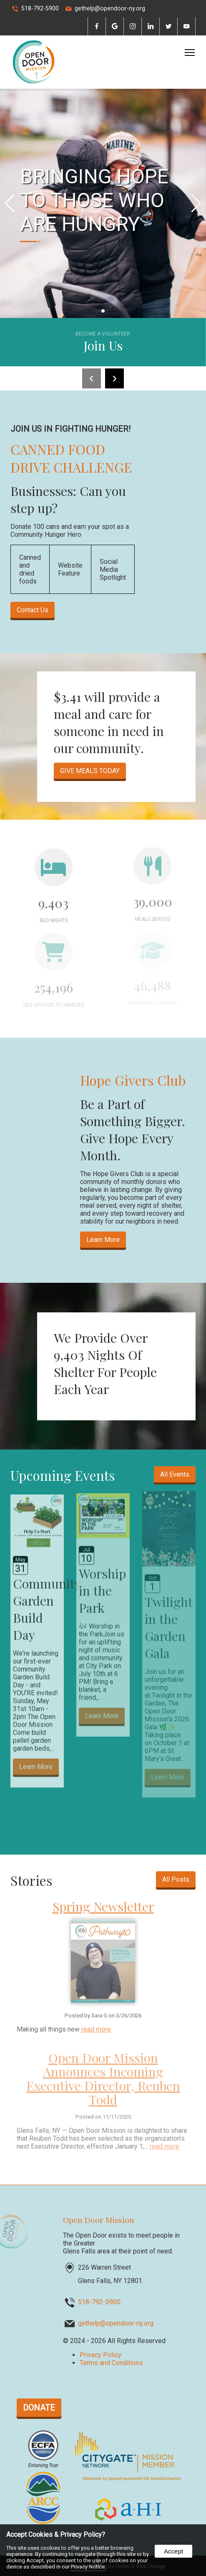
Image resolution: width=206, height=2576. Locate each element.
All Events (174, 1474)
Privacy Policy (100, 2355)
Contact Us (32, 610)
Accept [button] (173, 2551)
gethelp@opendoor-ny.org (110, 8)
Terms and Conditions (111, 2363)
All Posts (175, 1879)
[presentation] (97, 26)
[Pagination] (103, 311)
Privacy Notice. (88, 2566)
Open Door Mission (98, 2219)
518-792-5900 (40, 8)
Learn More (103, 1240)
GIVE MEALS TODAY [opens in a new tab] (90, 771)
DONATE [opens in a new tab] (39, 2408)
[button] (196, 203)
